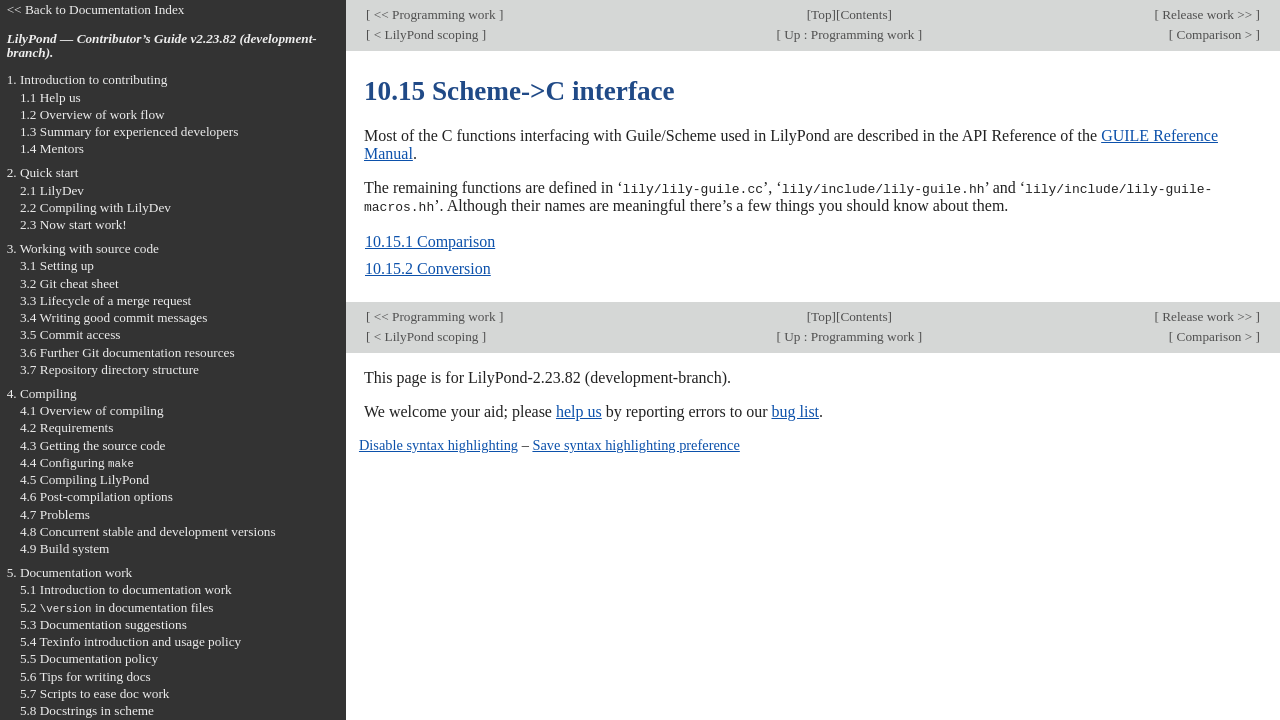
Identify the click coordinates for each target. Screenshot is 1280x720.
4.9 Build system (65, 548)
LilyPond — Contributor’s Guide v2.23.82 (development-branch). (162, 46)
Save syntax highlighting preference (635, 444)
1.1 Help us (50, 97)
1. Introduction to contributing (87, 79)
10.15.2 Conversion (428, 267)
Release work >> (1207, 14)
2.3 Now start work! (73, 224)
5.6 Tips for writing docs (85, 676)
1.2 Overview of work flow (92, 114)
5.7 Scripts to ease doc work (95, 693)
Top (821, 14)
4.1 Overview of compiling (92, 410)
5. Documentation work (70, 572)
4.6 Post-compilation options (96, 496)
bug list (795, 410)
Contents (863, 14)
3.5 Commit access (70, 334)
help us (579, 410)
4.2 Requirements (67, 427)
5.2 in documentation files (117, 607)
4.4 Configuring (77, 462)
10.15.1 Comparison (430, 240)
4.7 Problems (55, 514)
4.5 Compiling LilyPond (84, 479)
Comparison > (1214, 34)
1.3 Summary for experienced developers (129, 131)
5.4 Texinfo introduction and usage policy (130, 641)
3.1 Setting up (57, 265)
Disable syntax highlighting (438, 444)
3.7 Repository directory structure (109, 369)
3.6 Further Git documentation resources (127, 352)
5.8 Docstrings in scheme (87, 710)
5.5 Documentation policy (89, 658)
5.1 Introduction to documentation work (126, 589)
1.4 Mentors (52, 148)
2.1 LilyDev (52, 190)
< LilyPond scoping (425, 34)
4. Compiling (42, 393)
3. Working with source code (83, 248)
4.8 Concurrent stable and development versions (148, 531)
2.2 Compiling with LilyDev (95, 207)
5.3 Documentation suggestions (103, 624)
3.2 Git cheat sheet (69, 283)
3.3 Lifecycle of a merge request (105, 300)
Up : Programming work (849, 34)
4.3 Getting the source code (93, 445)
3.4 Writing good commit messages (114, 317)
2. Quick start (43, 172)
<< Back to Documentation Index (96, 9)
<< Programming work (434, 14)
